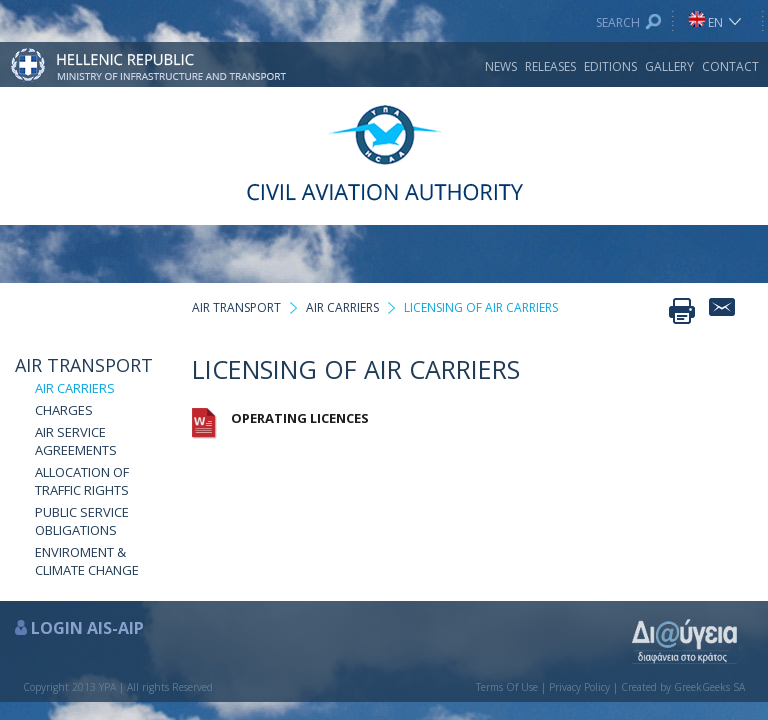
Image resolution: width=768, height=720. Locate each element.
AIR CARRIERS (75, 388)
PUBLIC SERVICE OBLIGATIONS (82, 521)
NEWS (501, 66)
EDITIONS (610, 66)
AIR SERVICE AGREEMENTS (76, 441)
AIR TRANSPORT (84, 365)
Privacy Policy (579, 687)
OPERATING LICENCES (300, 418)
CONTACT (730, 66)
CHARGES (64, 410)
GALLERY (669, 66)
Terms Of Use (507, 687)
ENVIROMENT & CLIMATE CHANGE (87, 561)
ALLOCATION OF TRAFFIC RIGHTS (82, 481)
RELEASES (550, 66)
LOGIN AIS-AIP (87, 628)
